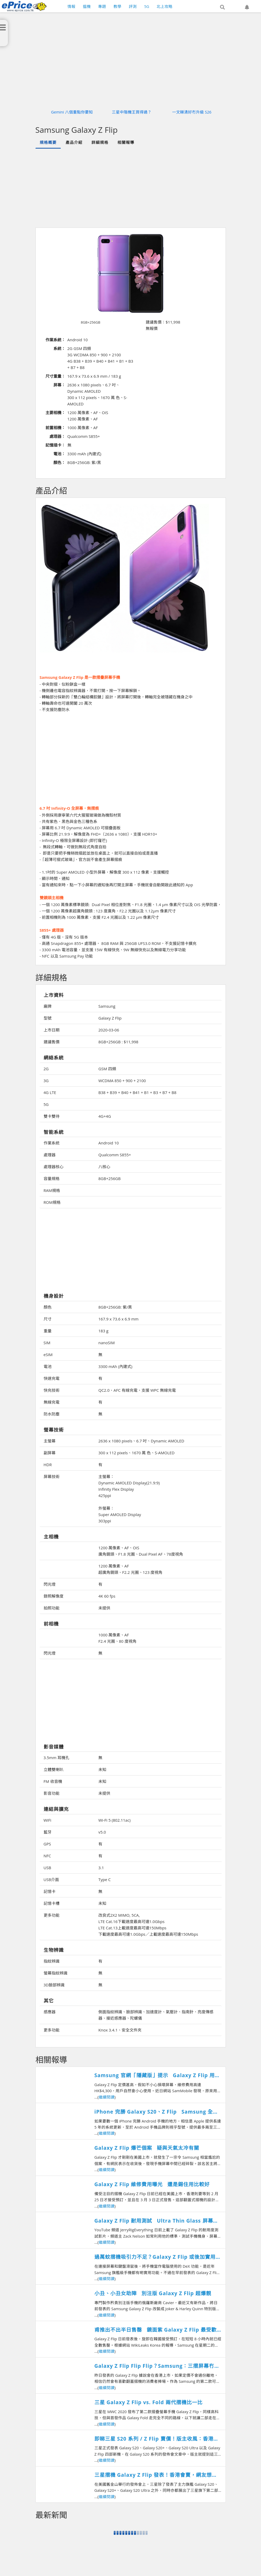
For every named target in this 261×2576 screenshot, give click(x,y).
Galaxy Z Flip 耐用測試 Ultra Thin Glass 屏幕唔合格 (156, 2220)
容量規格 (51, 1178)
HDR (48, 1464)
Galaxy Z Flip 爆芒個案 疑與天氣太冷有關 (146, 2147)
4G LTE (50, 1092)
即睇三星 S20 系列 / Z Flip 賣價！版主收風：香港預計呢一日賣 (156, 2438)
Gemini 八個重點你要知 (72, 112)
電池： (59, 453)
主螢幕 (50, 1440)
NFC (47, 1855)
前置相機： (55, 427)
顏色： (59, 462)
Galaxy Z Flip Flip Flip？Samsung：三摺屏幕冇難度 (157, 2366)
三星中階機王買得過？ (132, 112)
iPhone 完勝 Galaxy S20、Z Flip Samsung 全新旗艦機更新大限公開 (156, 2111)
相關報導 (125, 142)
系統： (59, 348)
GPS (47, 1843)
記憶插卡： (55, 445)
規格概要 (48, 142)
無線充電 (51, 1402)
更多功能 (51, 1915)
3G (46, 1080)
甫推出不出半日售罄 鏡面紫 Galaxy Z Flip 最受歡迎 (155, 2329)
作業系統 (51, 1142)
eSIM (48, 1354)
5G (46, 1104)
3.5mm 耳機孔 (57, 1757)
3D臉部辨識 (54, 1984)
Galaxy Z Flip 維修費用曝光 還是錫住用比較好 (152, 2184)
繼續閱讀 (107, 2097)
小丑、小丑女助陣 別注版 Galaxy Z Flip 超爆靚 (152, 2293)
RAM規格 (52, 1190)
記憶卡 (50, 1891)
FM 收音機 (53, 1781)
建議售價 (51, 1041)
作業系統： (55, 339)
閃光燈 (50, 1584)
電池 (48, 1366)
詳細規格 (99, 142)
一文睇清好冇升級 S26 (192, 112)
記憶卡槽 (51, 1903)
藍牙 (48, 1832)
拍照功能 (51, 1608)
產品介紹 (74, 142)
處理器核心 (53, 1166)
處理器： (57, 436)
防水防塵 (51, 1414)
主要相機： (55, 412)
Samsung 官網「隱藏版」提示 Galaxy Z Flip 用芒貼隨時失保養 (157, 2075)
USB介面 (51, 1879)
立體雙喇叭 (53, 1769)
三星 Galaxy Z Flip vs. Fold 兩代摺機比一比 (148, 2402)
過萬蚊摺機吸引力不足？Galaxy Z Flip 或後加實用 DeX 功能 (155, 2257)
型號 (48, 1018)
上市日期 (51, 1030)
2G (46, 1068)
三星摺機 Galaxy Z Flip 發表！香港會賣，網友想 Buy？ (153, 2475)
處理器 (50, 1154)
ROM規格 (52, 1202)
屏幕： (59, 384)
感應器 (50, 2011)
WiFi (47, 1820)
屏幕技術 (51, 1476)
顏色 (48, 1307)
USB (47, 1867)
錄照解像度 (53, 1596)
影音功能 (51, 1793)
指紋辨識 (51, 1961)
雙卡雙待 (51, 1116)
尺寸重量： (55, 376)
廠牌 (48, 1006)
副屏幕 (50, 1452)
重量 (48, 1330)
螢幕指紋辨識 (55, 1973)
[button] (222, 7)
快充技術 (51, 1390)
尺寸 (48, 1319)
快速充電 (51, 1378)
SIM (47, 1342)
